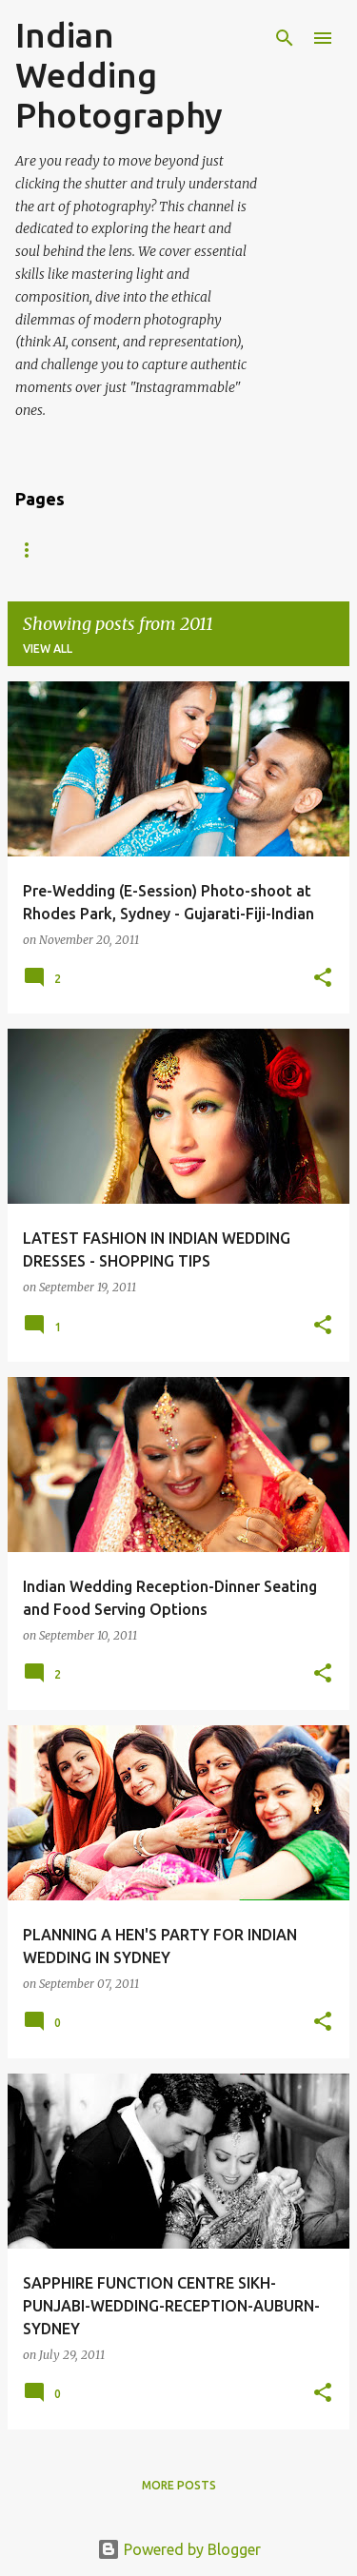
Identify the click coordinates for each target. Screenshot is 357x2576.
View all (47, 648)
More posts (179, 2485)
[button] (322, 979)
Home (33, 549)
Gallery (120, 549)
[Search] (284, 38)
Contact (217, 549)
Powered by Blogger (179, 2549)
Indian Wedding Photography (119, 74)
